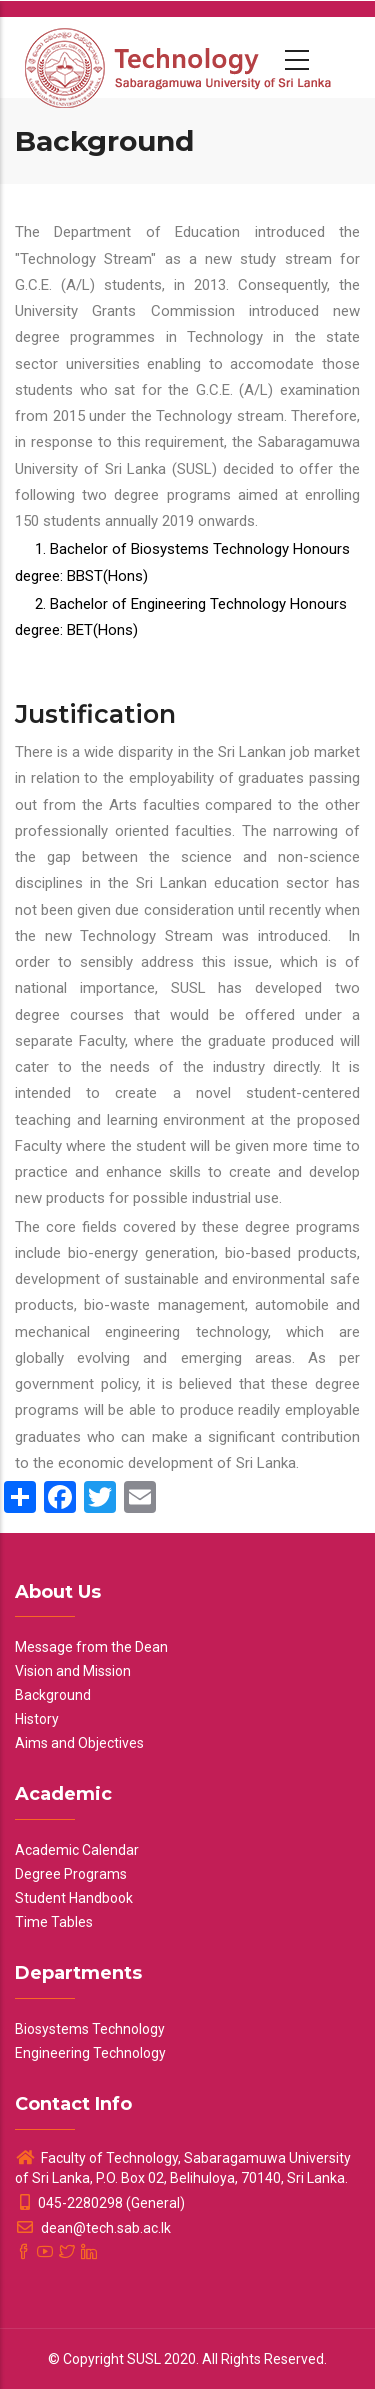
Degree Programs (71, 1874)
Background (53, 1695)
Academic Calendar (77, 1850)
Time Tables (54, 1922)
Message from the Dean (91, 1647)
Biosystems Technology (90, 2029)
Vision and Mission (73, 1671)
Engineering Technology (90, 2053)
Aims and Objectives (79, 1743)
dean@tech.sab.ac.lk (93, 2228)
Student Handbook (74, 1898)
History (37, 1719)
